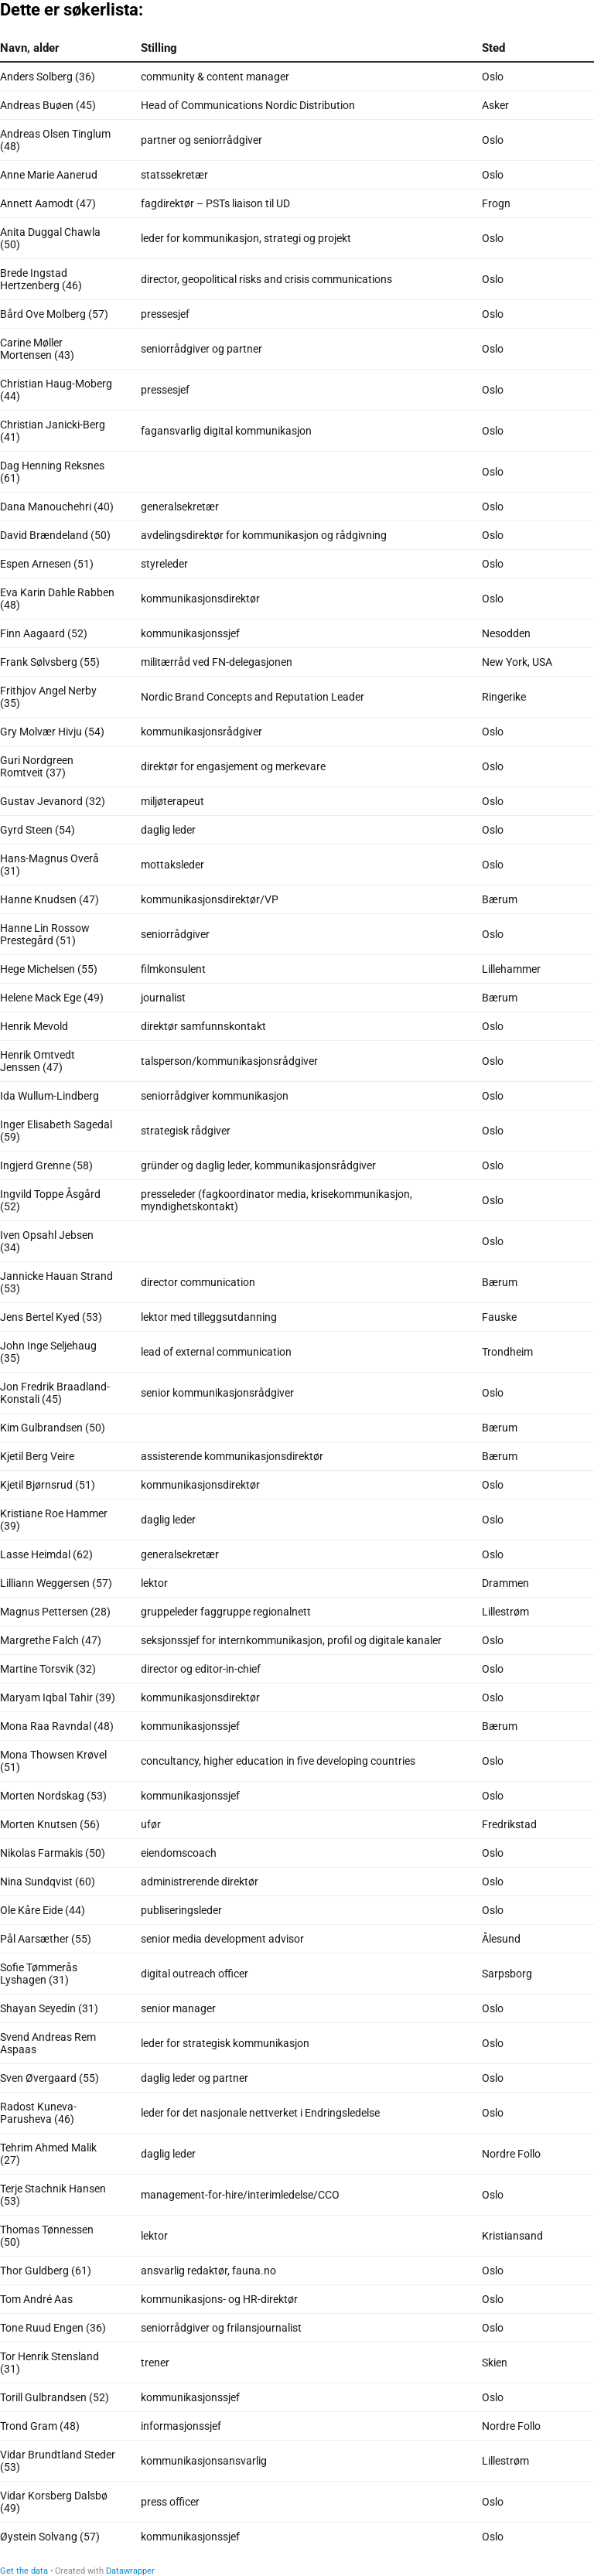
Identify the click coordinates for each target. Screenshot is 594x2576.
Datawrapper (130, 2571)
